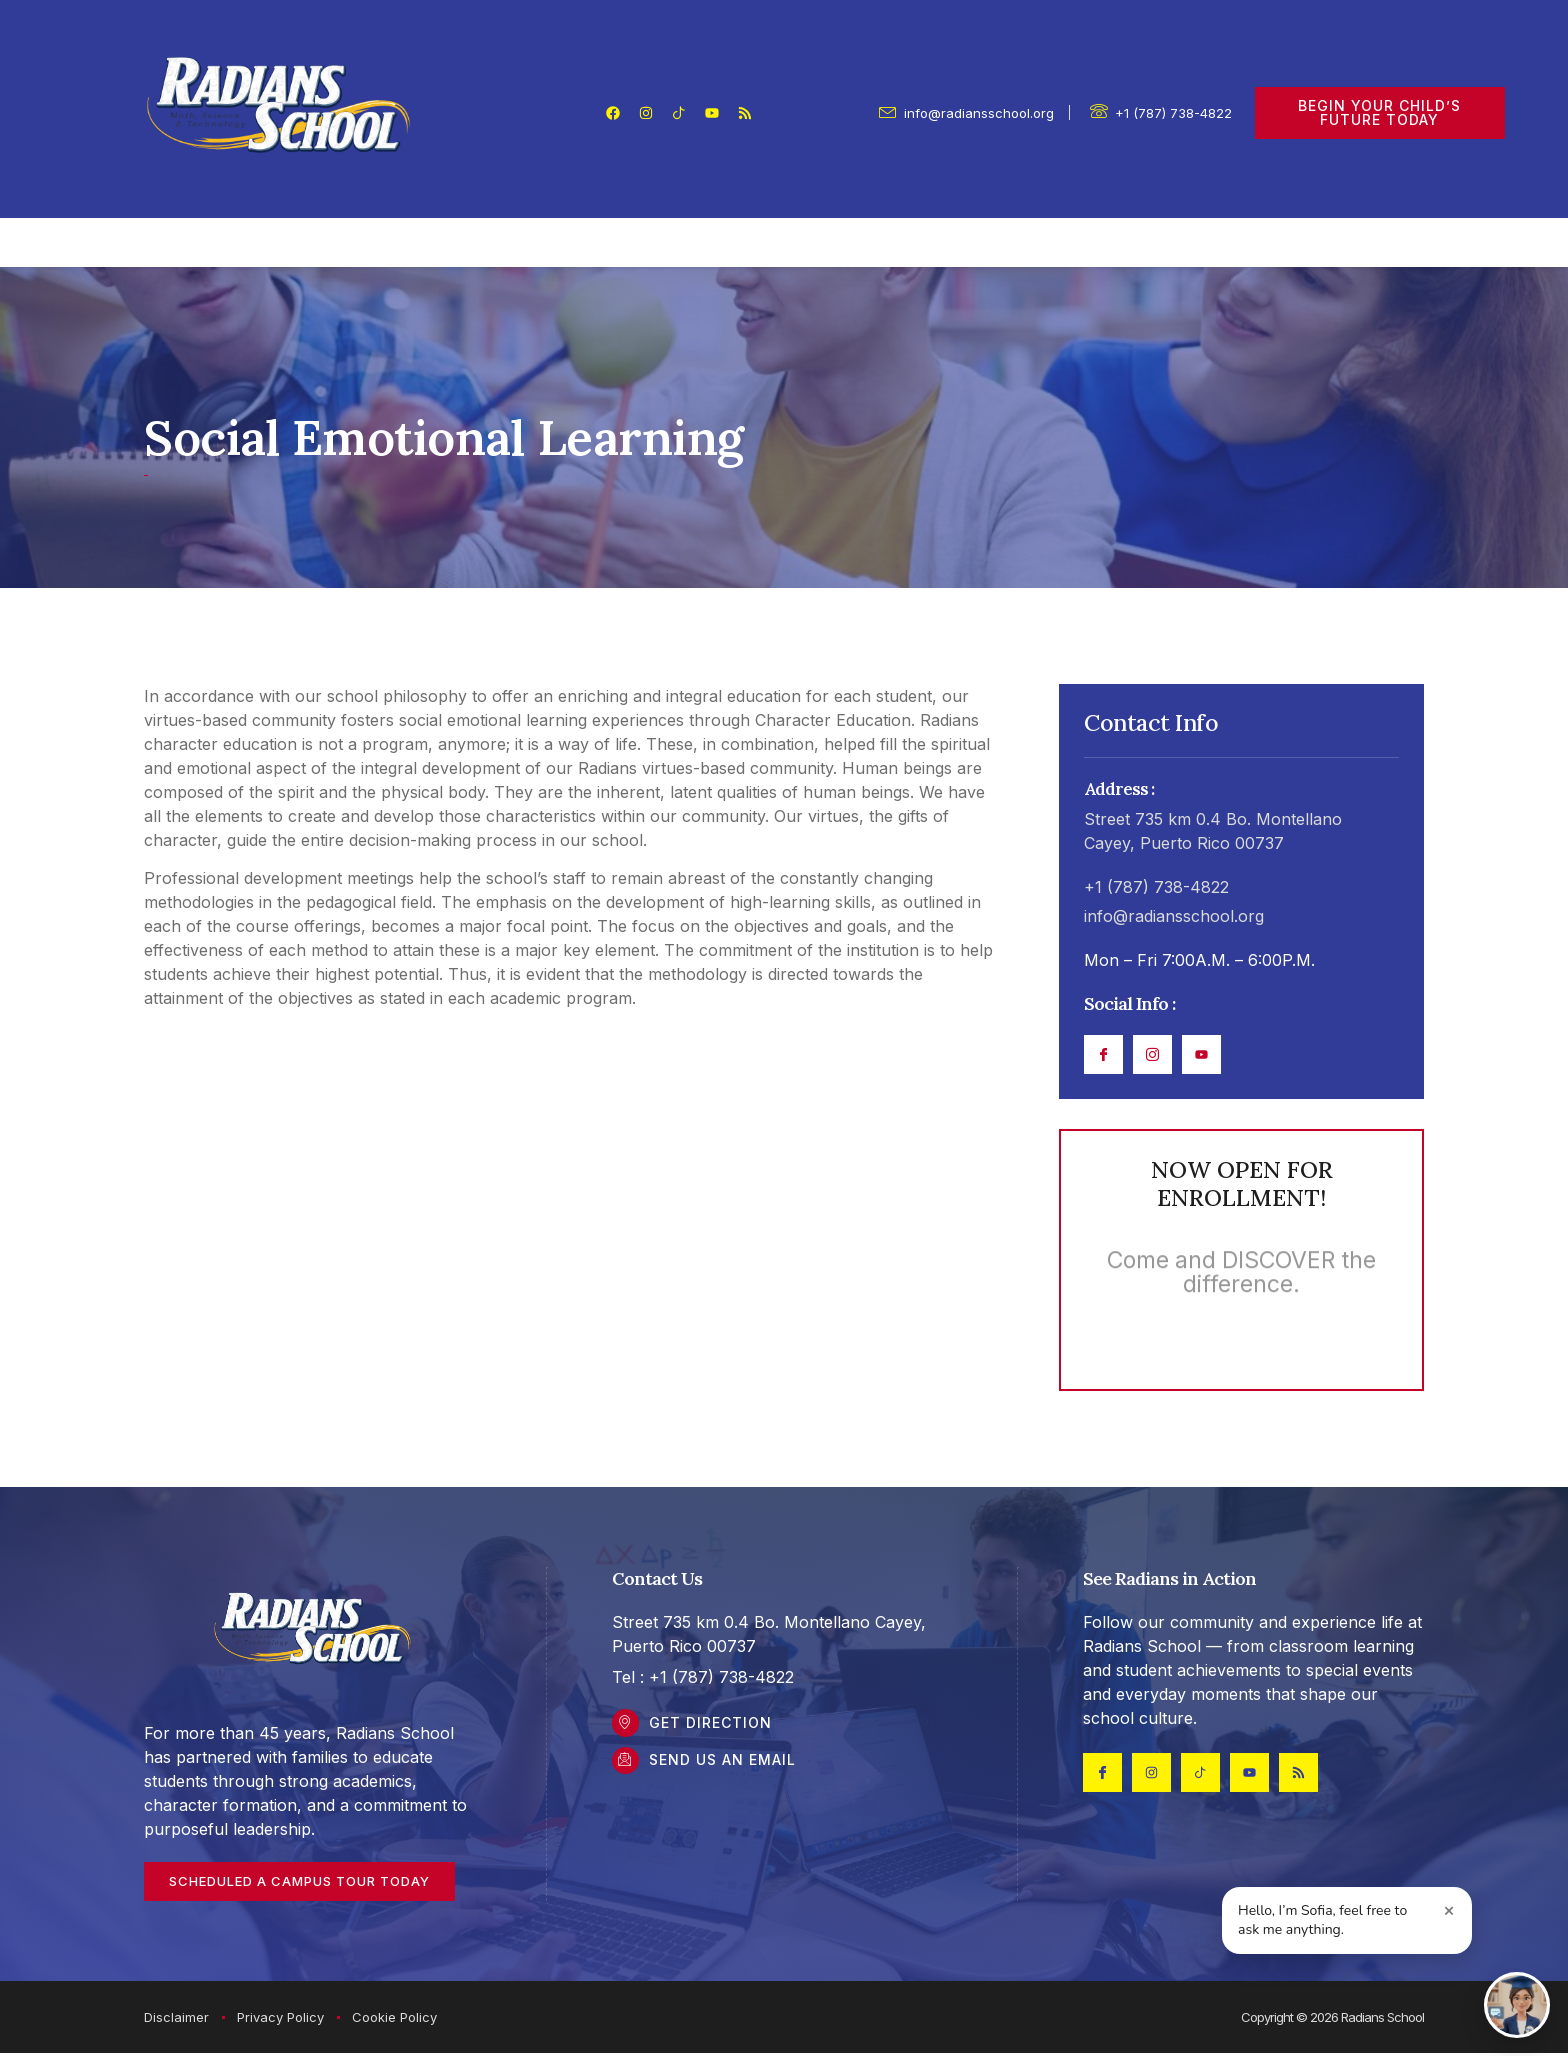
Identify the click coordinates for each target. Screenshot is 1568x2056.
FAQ (1062, 243)
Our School (370, 243)
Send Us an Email (725, 1766)
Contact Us (1162, 243)
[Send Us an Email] (627, 1767)
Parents (505, 243)
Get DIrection (713, 1726)
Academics (797, 243)
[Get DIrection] (627, 1727)
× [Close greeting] (1449, 1910)
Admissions (946, 243)
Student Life (645, 243)
